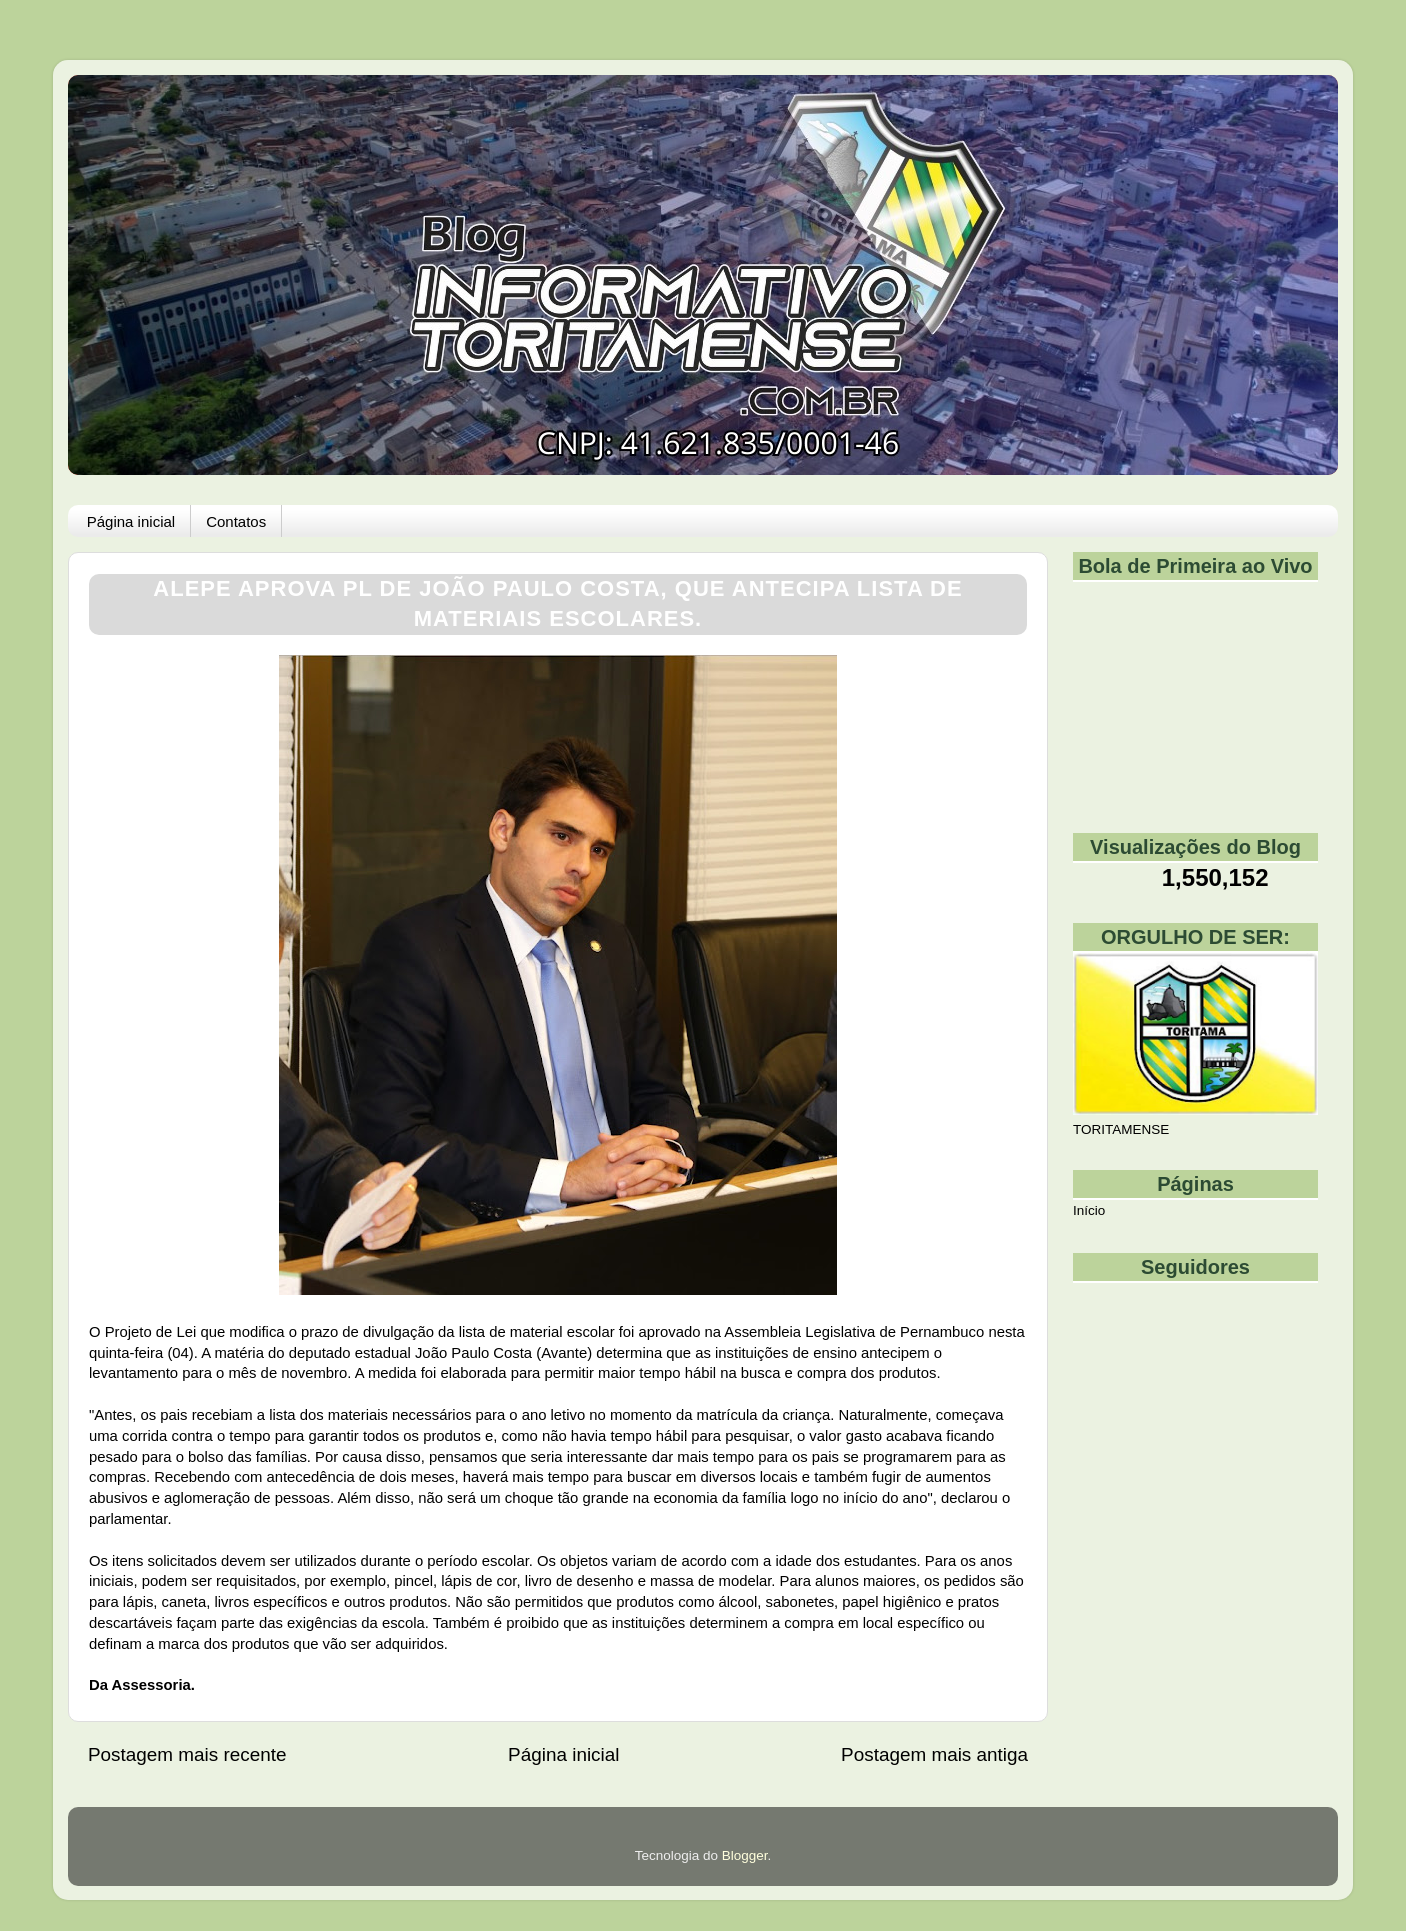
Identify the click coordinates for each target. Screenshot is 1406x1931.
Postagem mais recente (187, 1754)
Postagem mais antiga (934, 1754)
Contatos (236, 521)
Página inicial (131, 521)
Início (1089, 1210)
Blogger (745, 1855)
